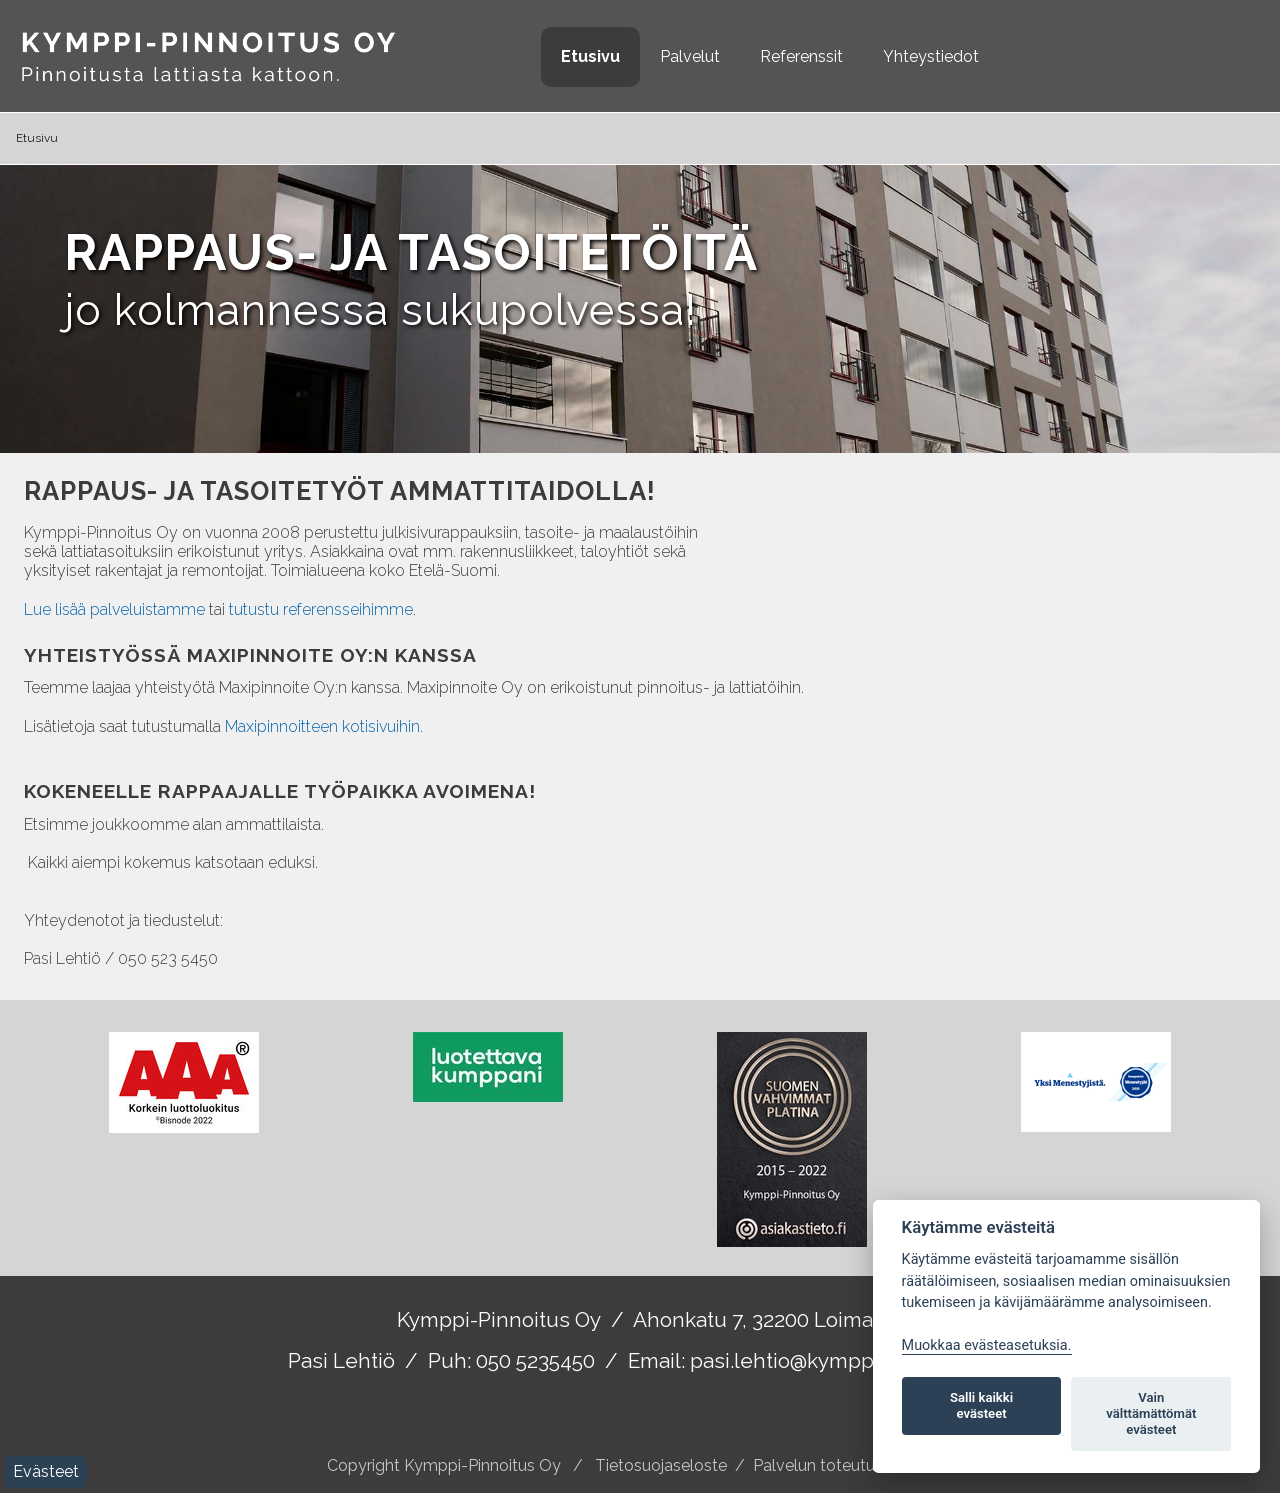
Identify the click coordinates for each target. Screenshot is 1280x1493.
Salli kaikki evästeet (981, 1405)
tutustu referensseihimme (321, 609)
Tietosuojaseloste (661, 1465)
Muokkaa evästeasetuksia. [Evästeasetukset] (987, 1345)
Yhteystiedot (931, 56)
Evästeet (46, 1471)
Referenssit (801, 56)
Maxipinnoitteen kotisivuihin (322, 726)
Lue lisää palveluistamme (114, 609)
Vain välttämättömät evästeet (1151, 1413)
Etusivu (590, 56)
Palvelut (690, 56)
